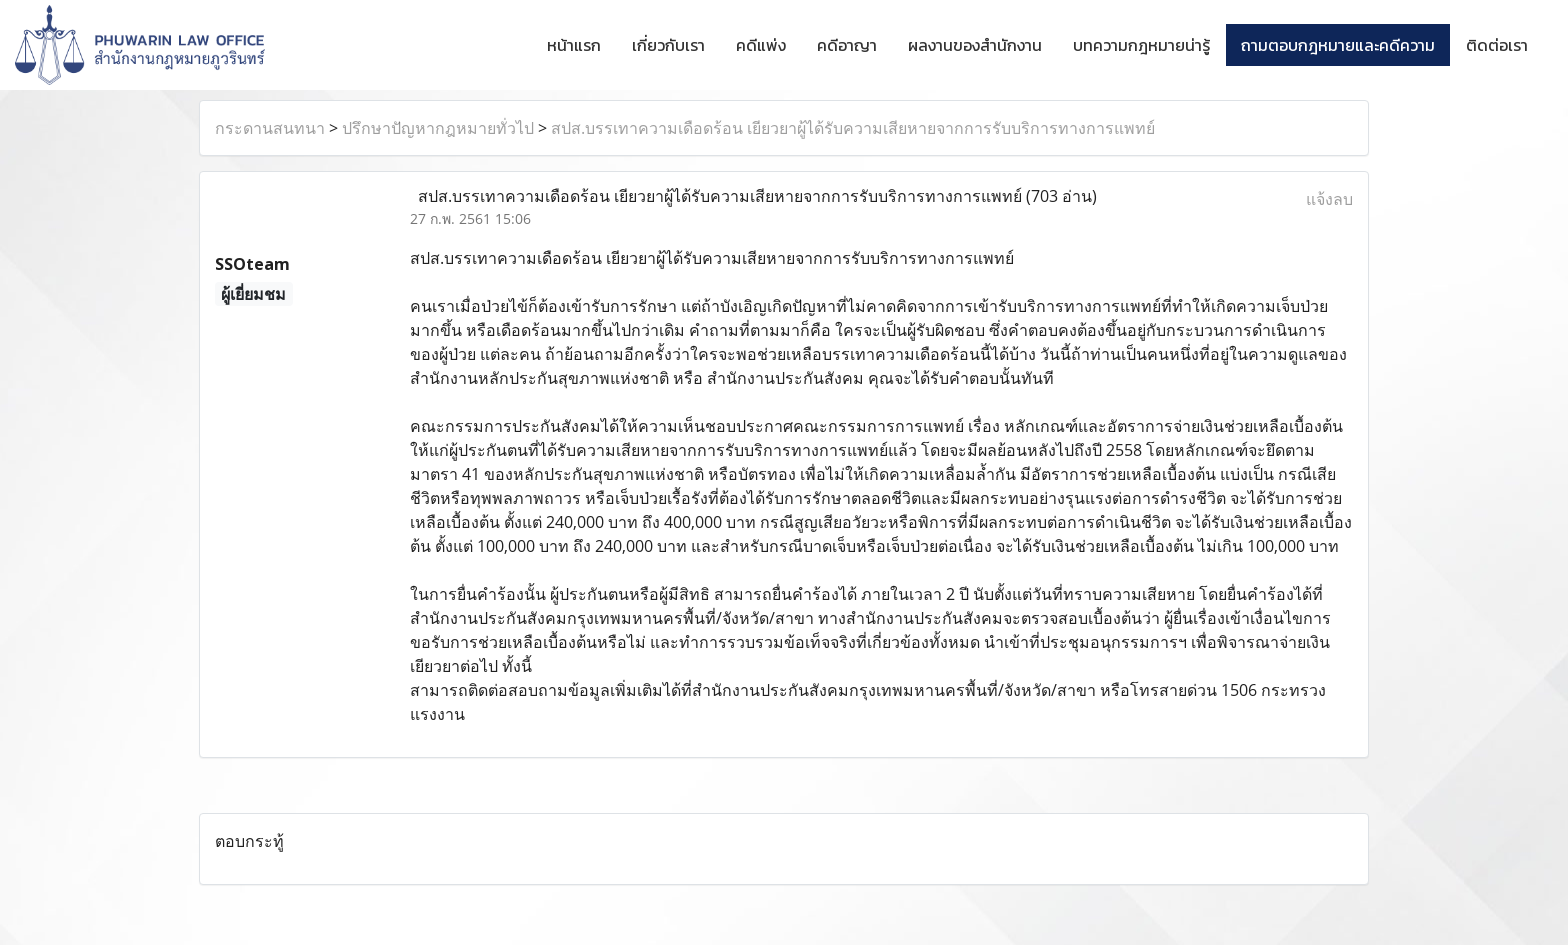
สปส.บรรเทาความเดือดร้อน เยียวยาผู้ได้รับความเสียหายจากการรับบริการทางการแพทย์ (853, 128)
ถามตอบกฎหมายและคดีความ (1338, 45)
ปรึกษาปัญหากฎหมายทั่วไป (438, 128)
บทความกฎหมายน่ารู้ (1141, 45)
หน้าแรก (574, 45)
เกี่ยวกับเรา (668, 45)
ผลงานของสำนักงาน (975, 45)
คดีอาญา (847, 45)
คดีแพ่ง (761, 45)
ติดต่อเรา (1497, 45)
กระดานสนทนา (270, 128)
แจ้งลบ (1329, 199)
